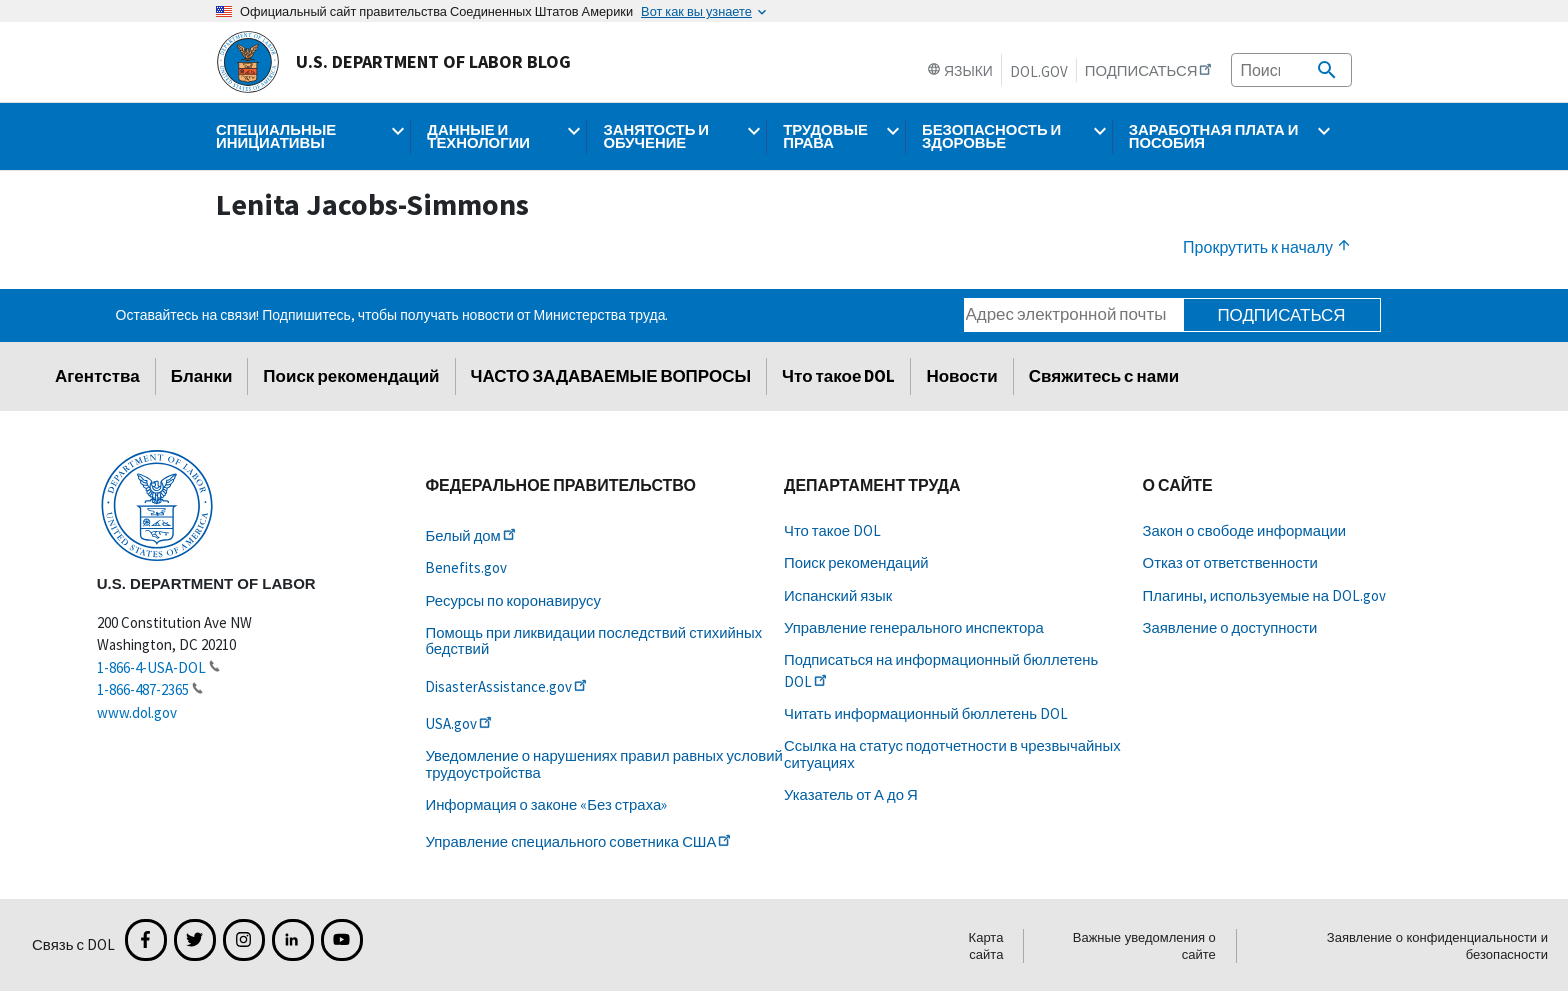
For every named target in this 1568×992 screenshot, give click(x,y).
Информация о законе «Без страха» (546, 804)
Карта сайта (986, 946)
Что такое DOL (838, 376)
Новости (961, 376)
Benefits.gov (466, 567)
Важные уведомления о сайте (1144, 946)
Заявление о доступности (1230, 627)
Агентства (97, 376)
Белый (471, 535)
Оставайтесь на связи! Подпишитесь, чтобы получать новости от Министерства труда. (392, 315)
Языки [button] (960, 71)
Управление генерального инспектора (914, 627)
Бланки (202, 376)
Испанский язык (838, 595)
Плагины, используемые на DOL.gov (1264, 595)
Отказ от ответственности (1230, 562)
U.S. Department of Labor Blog (393, 62)
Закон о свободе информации (1245, 530)
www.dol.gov (137, 712)
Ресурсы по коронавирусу (512, 600)
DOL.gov (1039, 71)
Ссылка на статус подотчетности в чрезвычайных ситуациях (952, 753)
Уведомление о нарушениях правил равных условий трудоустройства (603, 763)
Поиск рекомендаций (351, 376)
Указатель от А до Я (851, 794)
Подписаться (1281, 315)
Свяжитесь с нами (1104, 376)
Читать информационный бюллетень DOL (926, 713)
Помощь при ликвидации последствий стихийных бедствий (593, 640)
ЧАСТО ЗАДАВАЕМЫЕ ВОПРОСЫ (611, 376)
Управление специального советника (579, 841)
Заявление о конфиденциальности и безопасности (1437, 946)
